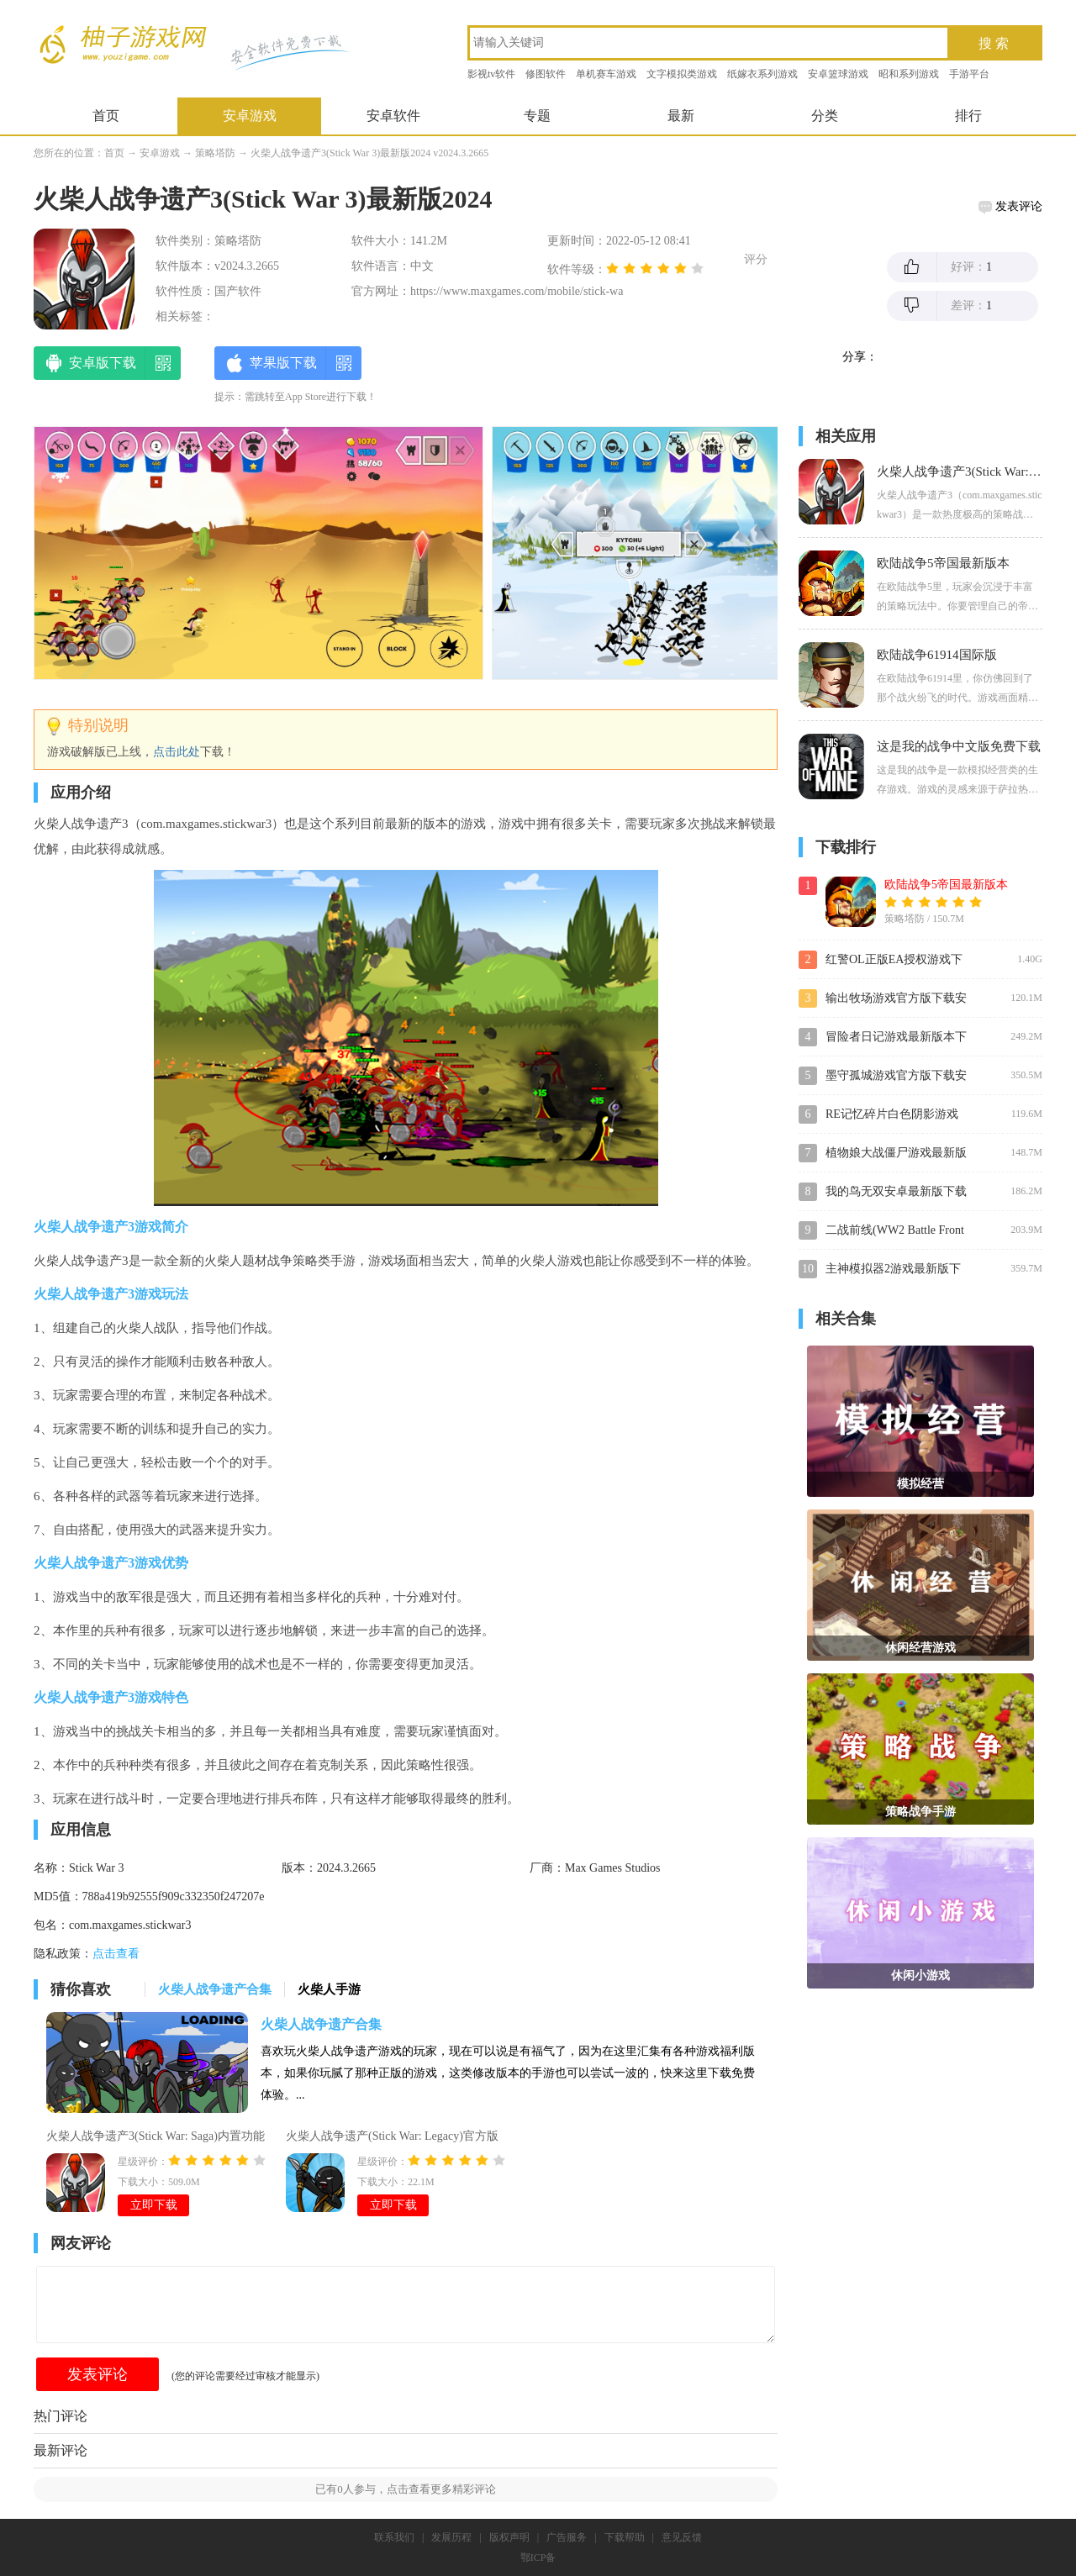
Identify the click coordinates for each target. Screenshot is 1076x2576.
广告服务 (566, 2537)
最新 (680, 115)
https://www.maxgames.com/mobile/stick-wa (516, 291)
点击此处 (176, 751)
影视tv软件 (491, 74)
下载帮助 (624, 2537)
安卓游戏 (250, 115)
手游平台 (969, 74)
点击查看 (116, 1953)
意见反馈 (682, 2537)
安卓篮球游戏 (838, 74)
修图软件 (545, 74)
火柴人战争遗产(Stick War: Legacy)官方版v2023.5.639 (392, 2138)
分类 (824, 115)
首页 (105, 115)
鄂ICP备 (538, 2557)
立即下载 (153, 2205)
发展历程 (451, 2537)
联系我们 (394, 2537)
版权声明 (509, 2537)
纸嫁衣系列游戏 (762, 74)
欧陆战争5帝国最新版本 (946, 884)
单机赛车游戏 (606, 74)
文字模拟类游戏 (681, 74)
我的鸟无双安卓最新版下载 (896, 1191)
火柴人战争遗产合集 (321, 2024)
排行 (968, 115)
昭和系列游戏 (908, 74)
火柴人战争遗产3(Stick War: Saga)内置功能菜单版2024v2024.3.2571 (155, 2138)
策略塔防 (215, 153)
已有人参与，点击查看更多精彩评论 (405, 2489)
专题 (537, 115)
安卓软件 (393, 115)
